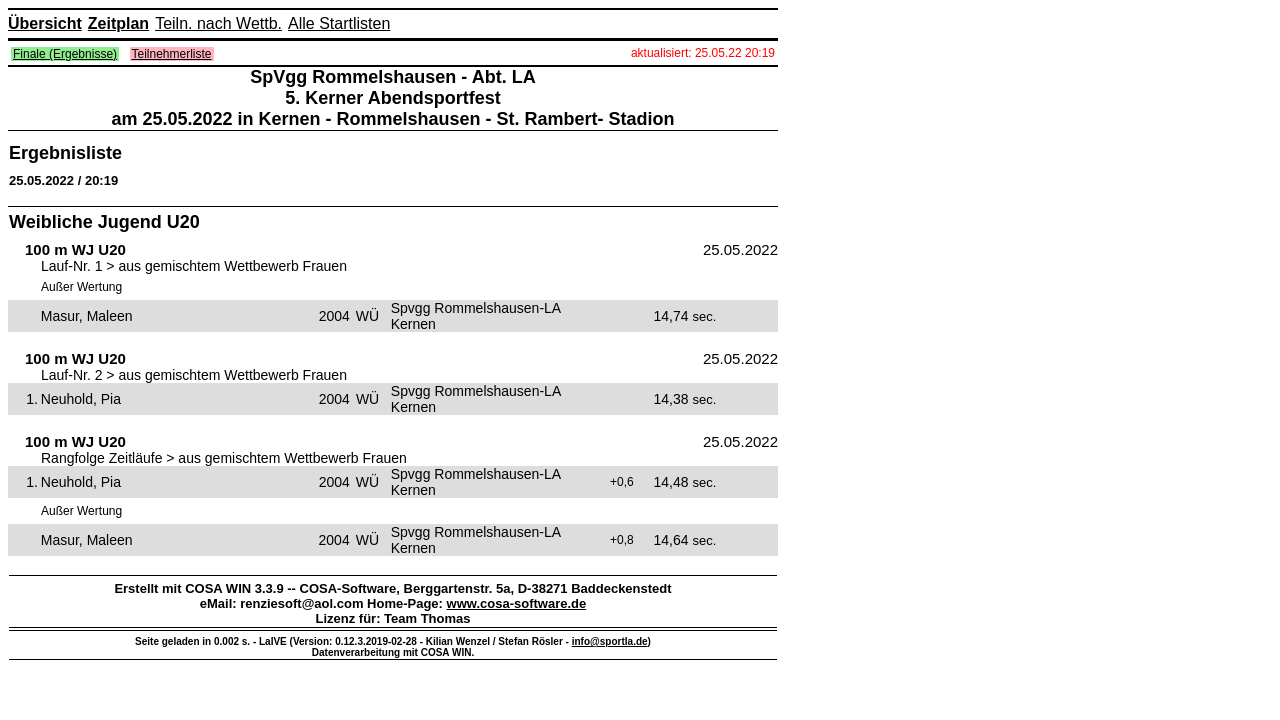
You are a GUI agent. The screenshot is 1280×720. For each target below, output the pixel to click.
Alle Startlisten (339, 23)
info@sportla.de (610, 641)
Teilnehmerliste (172, 54)
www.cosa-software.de (517, 603)
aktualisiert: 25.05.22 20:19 (703, 53)
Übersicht (45, 23)
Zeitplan (118, 23)
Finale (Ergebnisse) (65, 54)
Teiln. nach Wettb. (218, 23)
